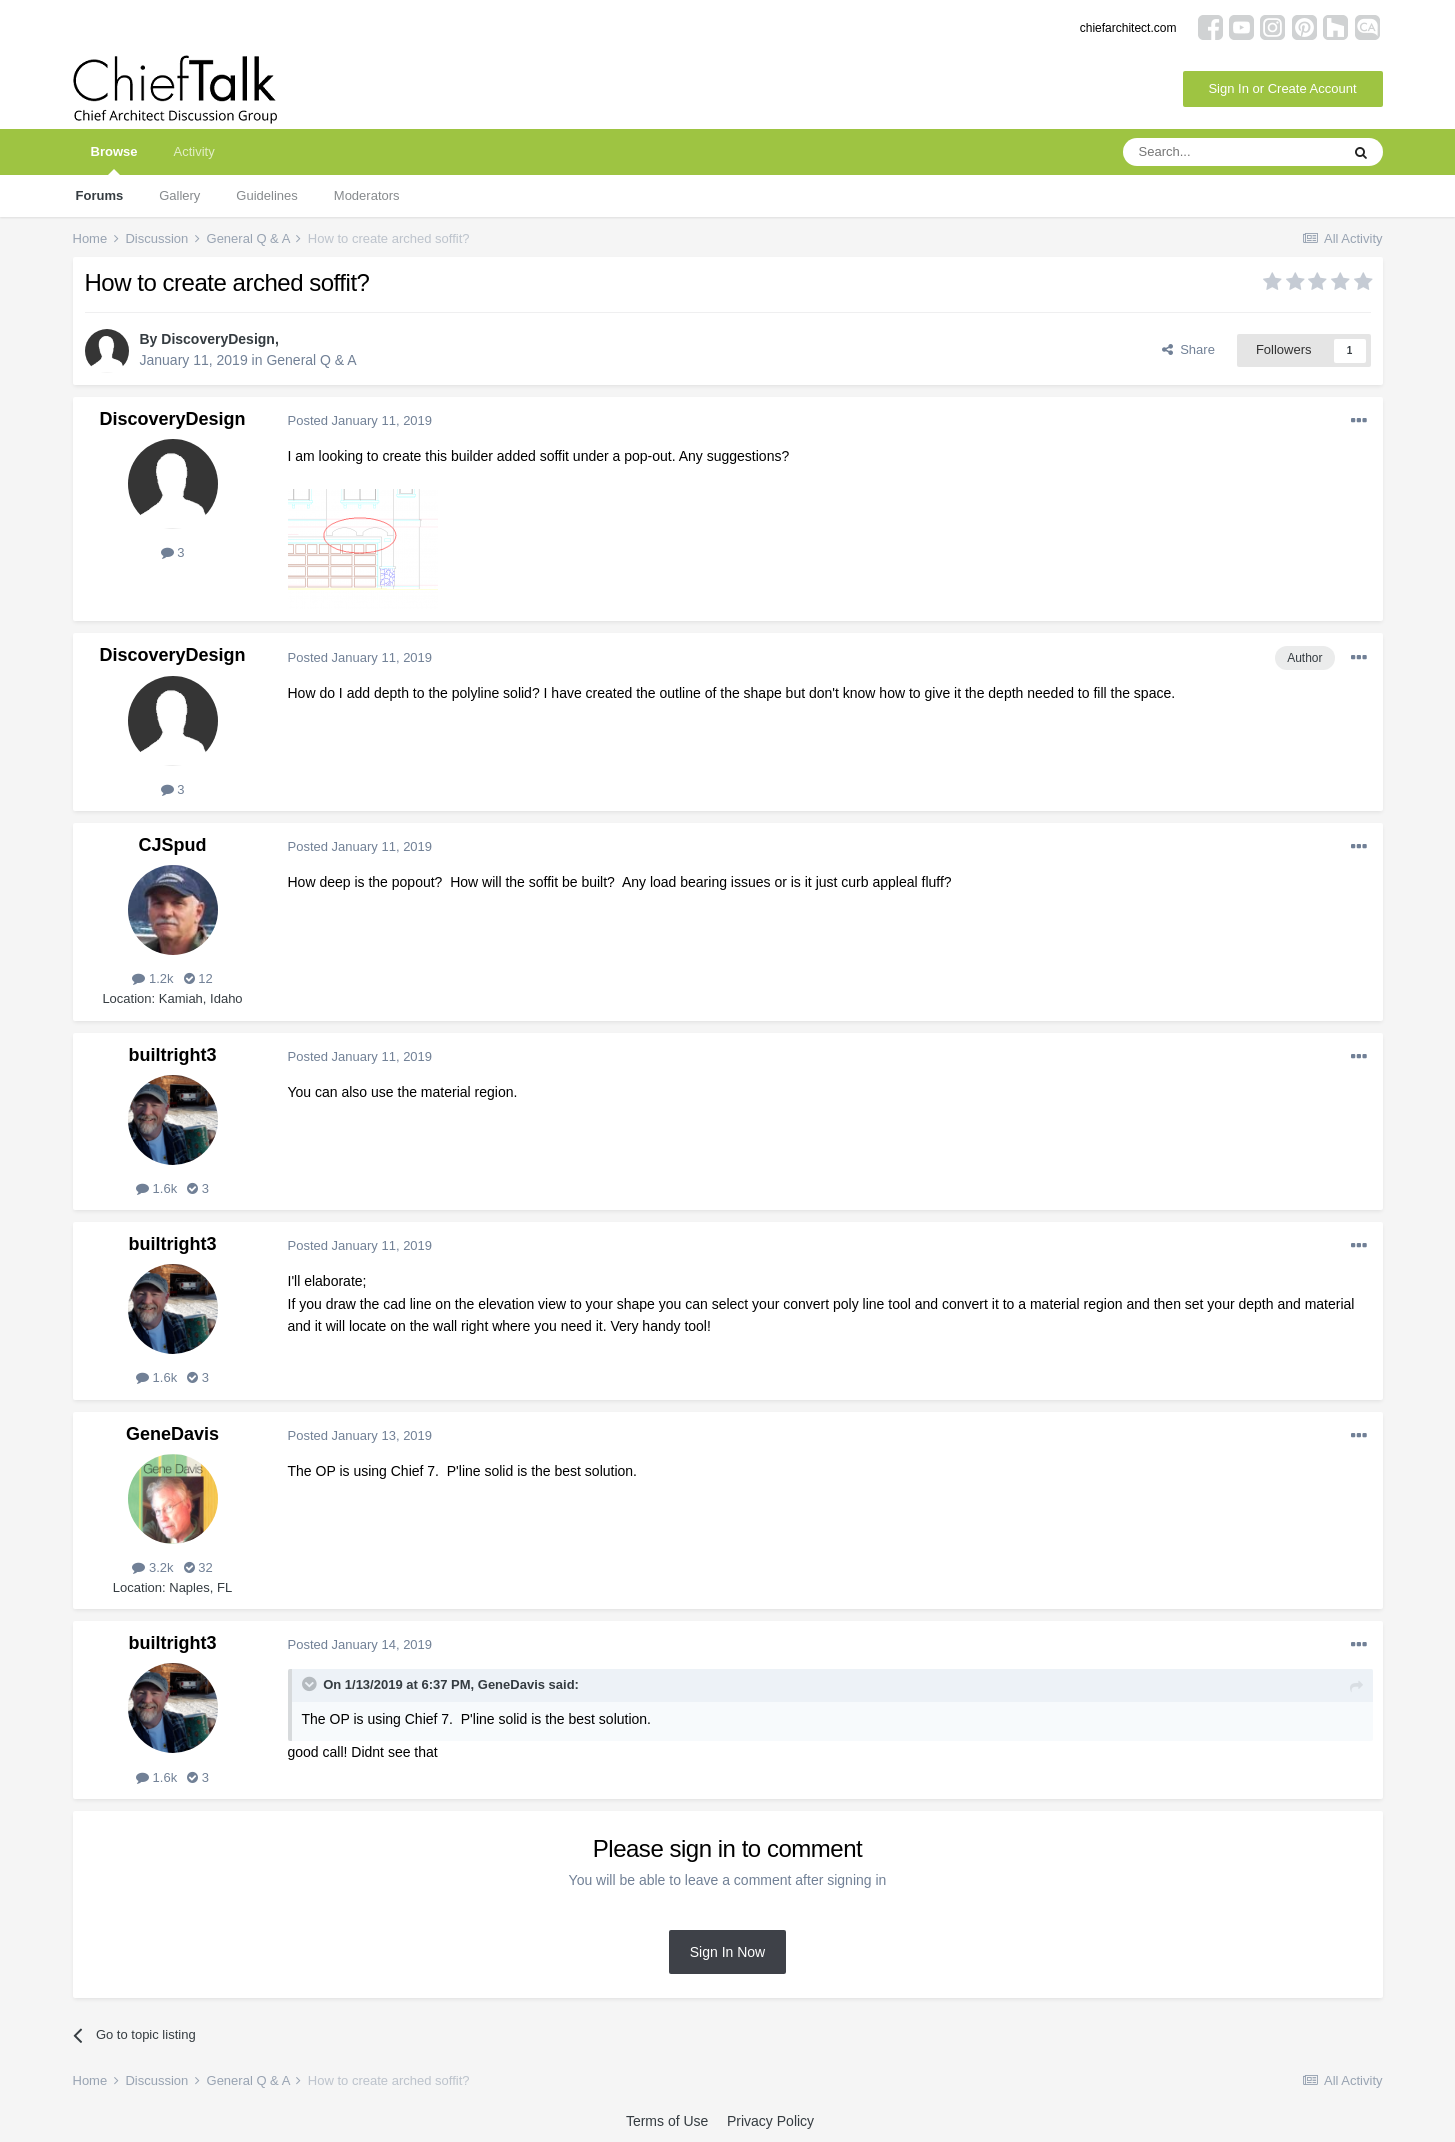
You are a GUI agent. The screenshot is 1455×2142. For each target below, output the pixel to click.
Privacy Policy (770, 2121)
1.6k (156, 1188)
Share (1188, 349)
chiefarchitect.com (1128, 28)
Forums (100, 195)
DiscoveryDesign (218, 339)
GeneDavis (172, 1434)
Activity (193, 151)
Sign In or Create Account (1282, 88)
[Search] (1231, 152)
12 (198, 978)
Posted (360, 420)
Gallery (179, 195)
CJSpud (172, 845)
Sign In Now (727, 1952)
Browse (114, 159)
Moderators (367, 195)
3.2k (152, 1567)
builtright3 (173, 1055)
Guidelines (266, 195)
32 (198, 1567)
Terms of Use (667, 2121)
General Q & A (311, 360)
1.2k (152, 978)
